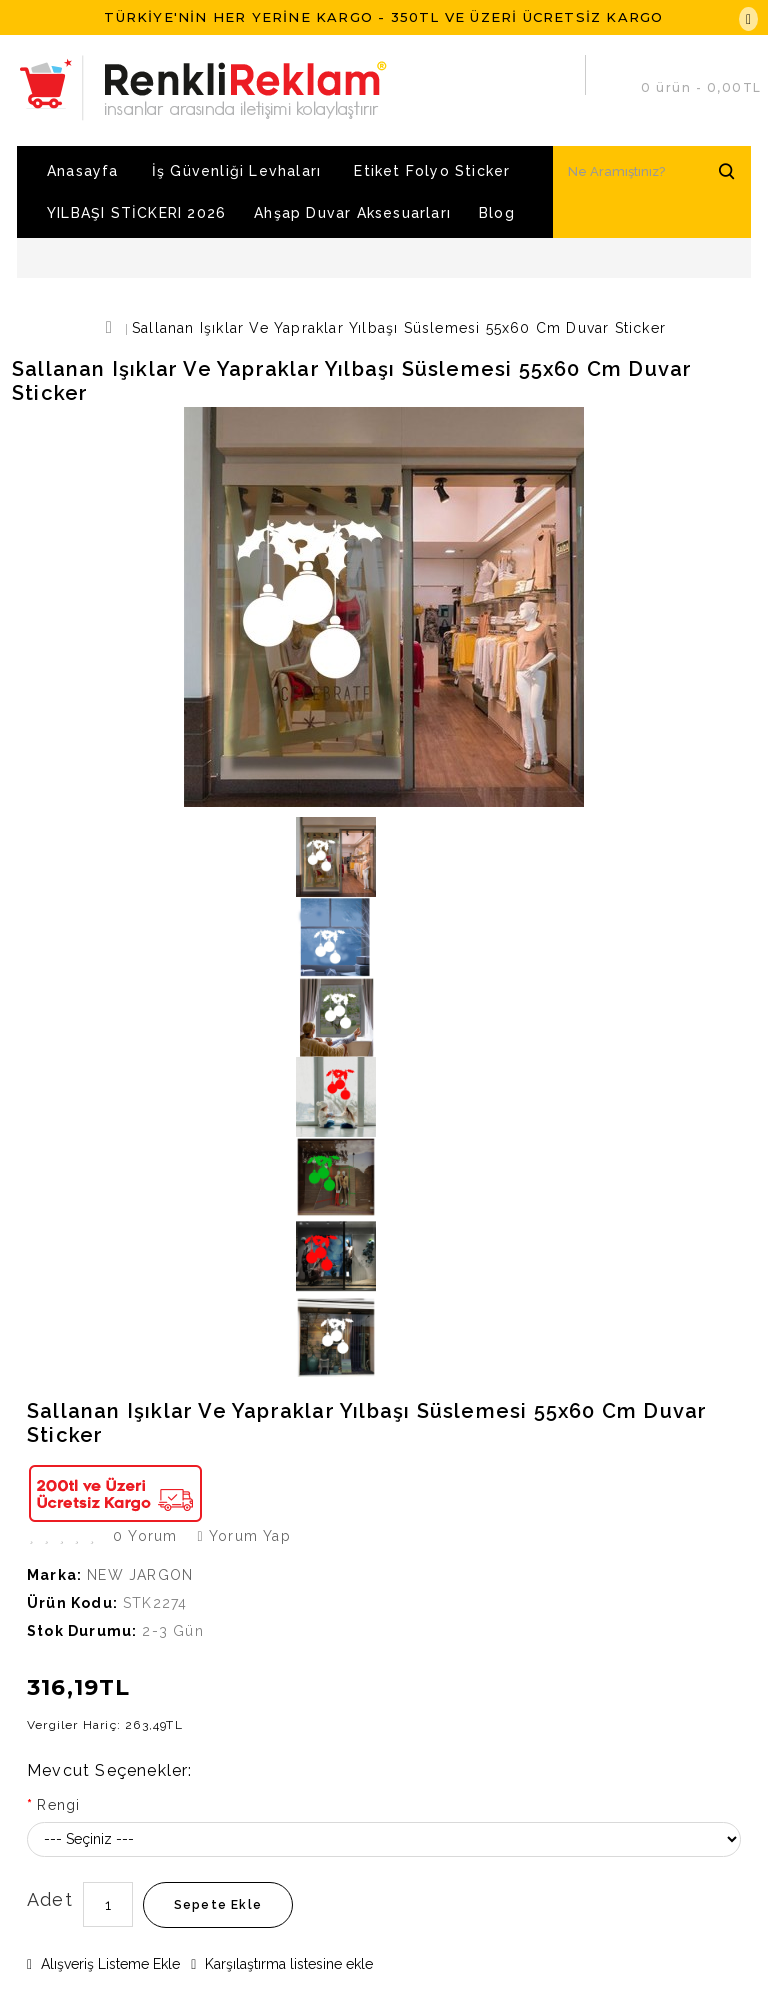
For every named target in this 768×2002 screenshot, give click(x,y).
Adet (50, 1899)
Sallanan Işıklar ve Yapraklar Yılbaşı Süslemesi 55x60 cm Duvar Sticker (399, 328)
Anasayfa (83, 171)
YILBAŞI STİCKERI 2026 (136, 213)
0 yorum (145, 1536)
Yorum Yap (243, 1536)
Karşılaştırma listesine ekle (282, 1964)
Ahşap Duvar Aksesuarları (352, 213)
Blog (497, 213)
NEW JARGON (140, 1575)
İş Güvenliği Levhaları (236, 171)
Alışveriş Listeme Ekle (103, 1964)
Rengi (58, 1805)
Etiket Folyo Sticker (432, 171)
